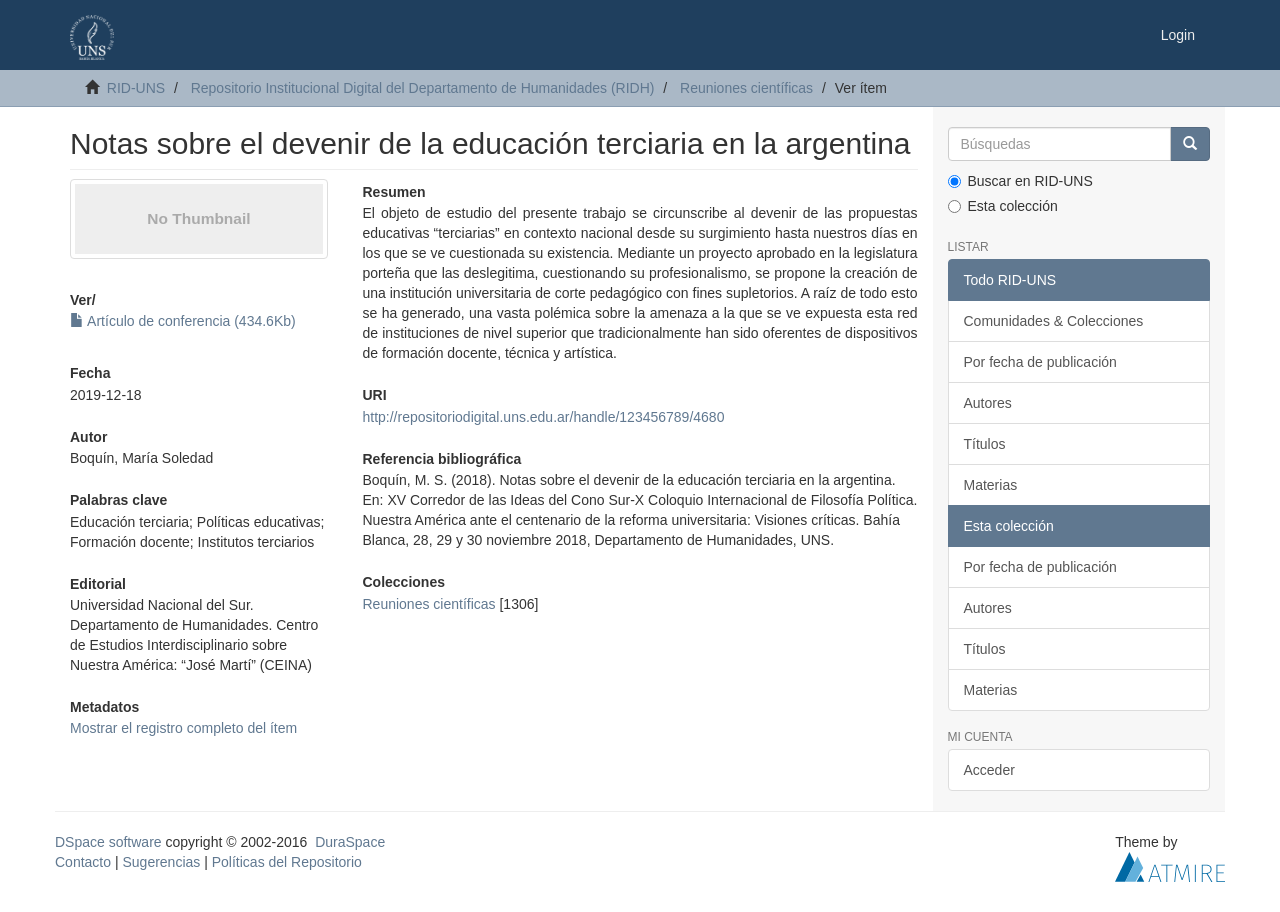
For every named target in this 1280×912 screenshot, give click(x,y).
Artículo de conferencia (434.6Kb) (183, 321)
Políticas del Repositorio (287, 862)
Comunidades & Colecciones (1054, 321)
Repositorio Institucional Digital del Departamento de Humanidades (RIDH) (423, 88)
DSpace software (108, 842)
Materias (991, 485)
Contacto (83, 862)
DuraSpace (350, 842)
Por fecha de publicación (1040, 362)
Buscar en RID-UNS (1020, 181)
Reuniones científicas (746, 88)
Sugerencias (161, 862)
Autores (988, 403)
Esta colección (1003, 206)
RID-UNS (136, 88)
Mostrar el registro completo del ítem (183, 728)
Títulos (985, 444)
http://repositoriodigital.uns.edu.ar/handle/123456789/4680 (543, 417)
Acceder (989, 770)
